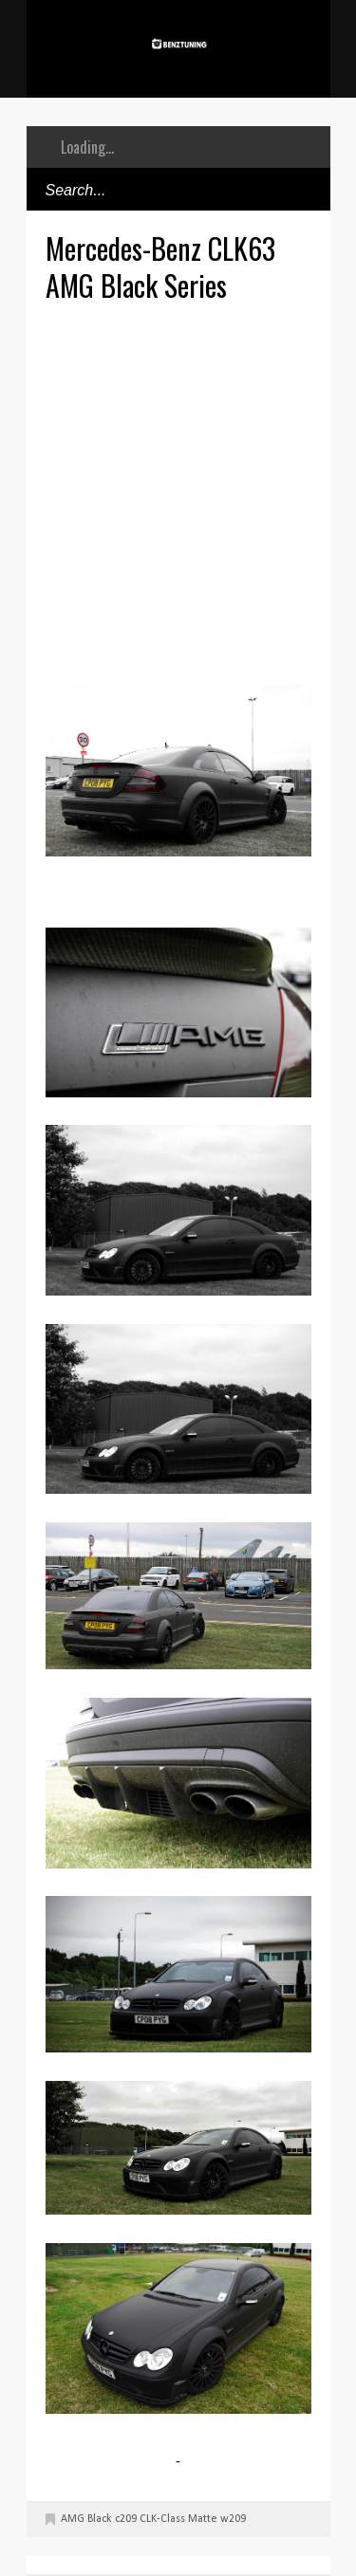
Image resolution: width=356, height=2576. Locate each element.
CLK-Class (162, 2519)
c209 (126, 2519)
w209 (233, 2519)
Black (99, 2519)
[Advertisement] (178, 491)
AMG (72, 2519)
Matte (202, 2519)
